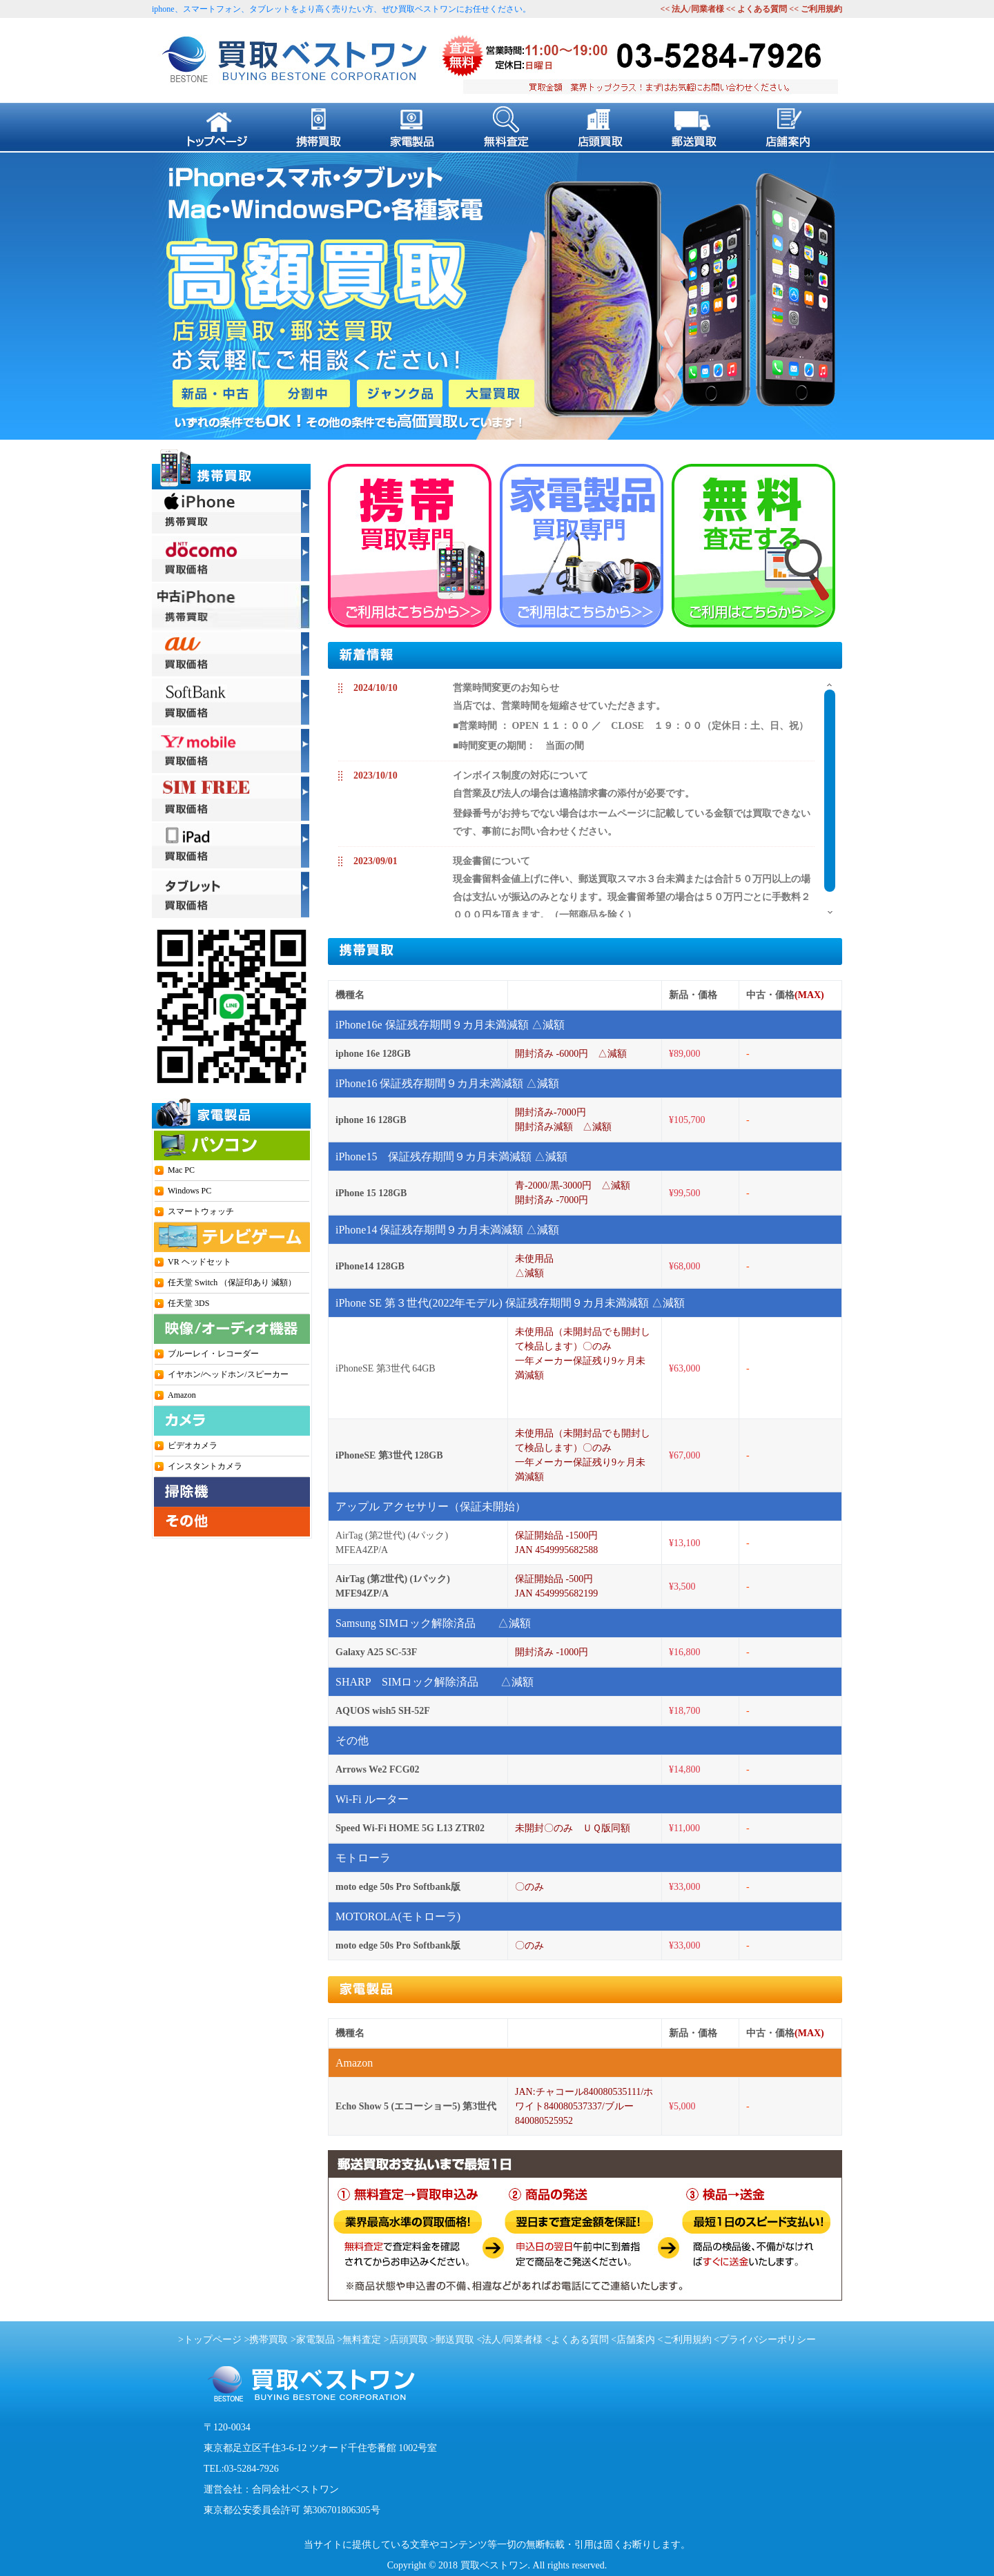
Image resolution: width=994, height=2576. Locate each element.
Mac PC (181, 1170)
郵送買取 (455, 2339)
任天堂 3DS (188, 1303)
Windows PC (189, 1191)
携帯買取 (268, 2339)
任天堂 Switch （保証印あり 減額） (232, 1282)
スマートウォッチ (201, 1211)
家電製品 (315, 2339)
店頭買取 (408, 2339)
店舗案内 (635, 2339)
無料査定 (361, 2339)
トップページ (213, 2339)
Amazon (182, 1395)
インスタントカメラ (205, 1466)
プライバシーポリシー (767, 2339)
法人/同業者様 (696, 9)
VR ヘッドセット (199, 1262)
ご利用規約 (821, 9)
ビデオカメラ (192, 1445)
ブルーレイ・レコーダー (213, 1353)
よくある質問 (762, 9)
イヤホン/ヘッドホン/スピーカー (228, 1374)
